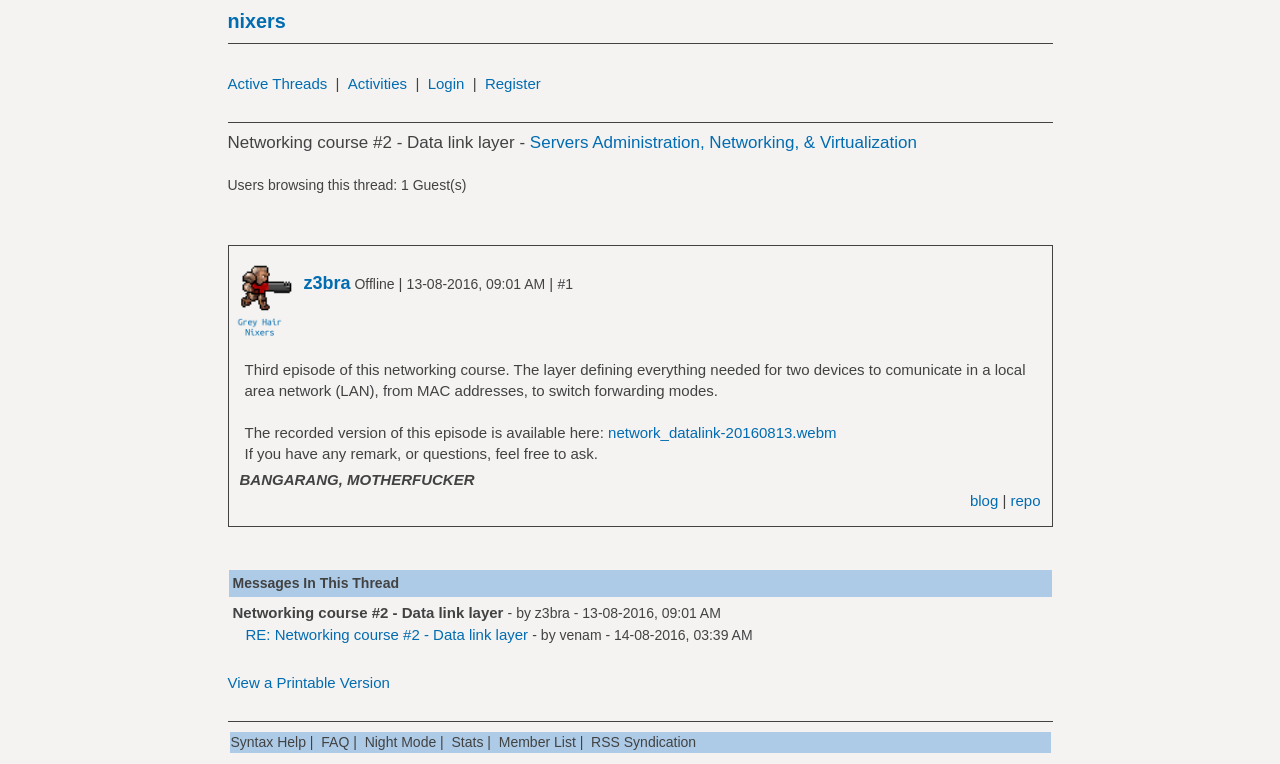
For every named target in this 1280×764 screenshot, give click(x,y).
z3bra (552, 613)
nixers (257, 21)
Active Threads (278, 83)
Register (513, 83)
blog (984, 500)
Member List (537, 742)
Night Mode (401, 742)
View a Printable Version (309, 682)
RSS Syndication (643, 742)
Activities (377, 83)
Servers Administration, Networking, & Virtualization (723, 142)
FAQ (335, 742)
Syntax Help (268, 742)
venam (581, 635)
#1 (565, 284)
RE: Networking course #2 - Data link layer (387, 634)
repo (1025, 500)
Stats (468, 742)
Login (446, 83)
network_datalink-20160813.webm (722, 432)
